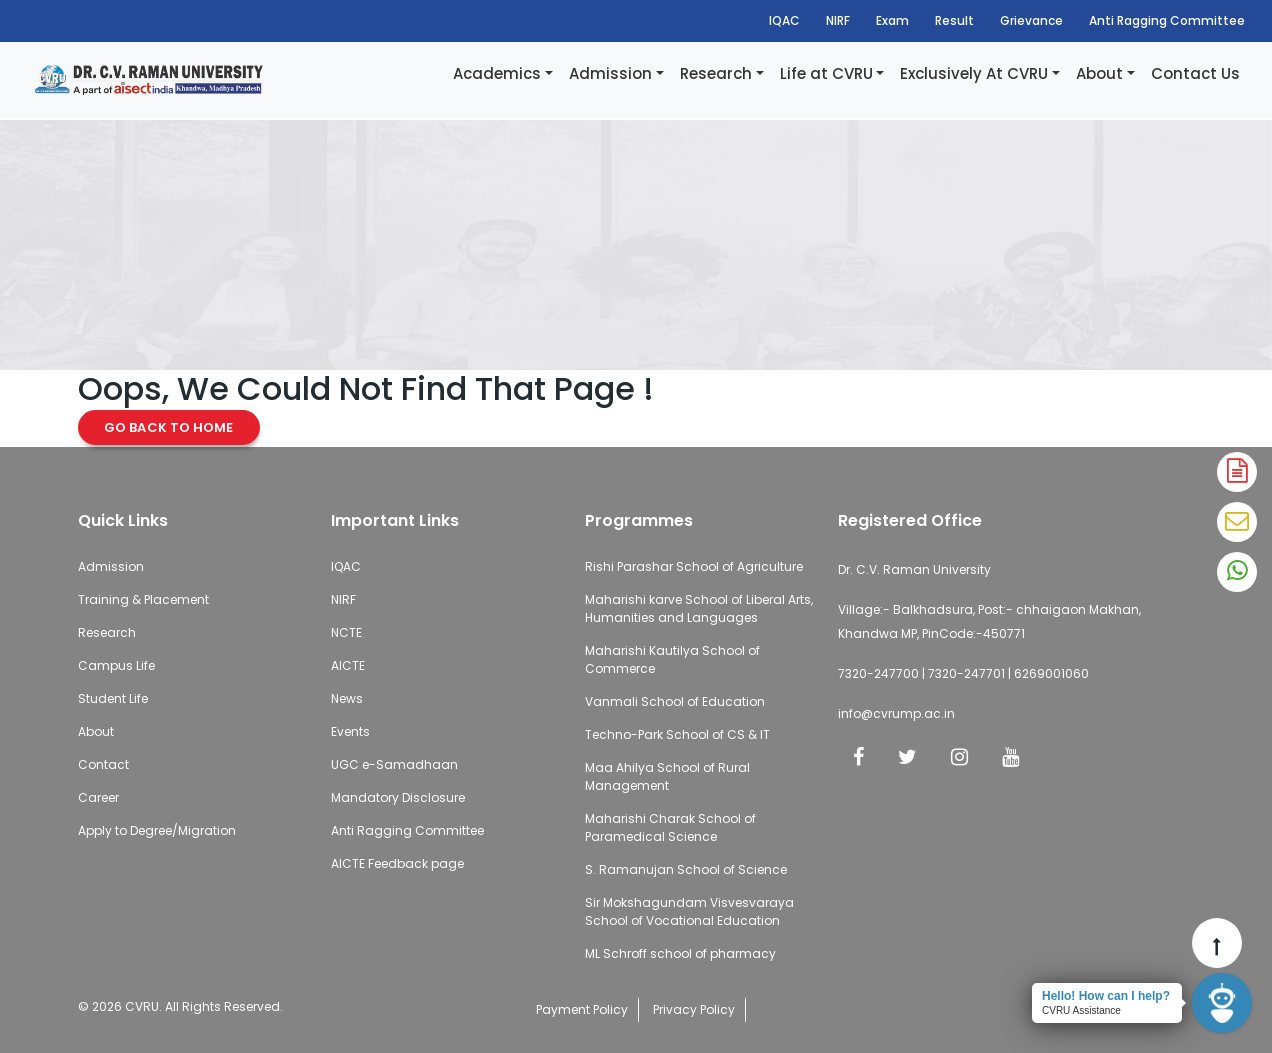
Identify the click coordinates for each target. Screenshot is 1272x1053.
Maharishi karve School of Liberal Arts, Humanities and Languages (699, 608)
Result (954, 20)
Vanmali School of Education (675, 701)
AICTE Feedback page (397, 863)
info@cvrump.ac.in (896, 713)
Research (716, 73)
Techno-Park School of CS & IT (677, 734)
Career (98, 797)
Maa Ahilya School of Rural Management (667, 776)
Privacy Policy (694, 1009)
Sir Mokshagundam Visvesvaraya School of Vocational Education (689, 911)
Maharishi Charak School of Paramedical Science (670, 827)
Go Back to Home (169, 427)
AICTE (348, 665)
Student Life (113, 698)
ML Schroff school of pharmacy (680, 953)
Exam (892, 20)
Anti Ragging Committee (1167, 20)
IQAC (784, 20)
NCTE (346, 632)
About (1099, 73)
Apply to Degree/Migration (157, 830)
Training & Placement (143, 599)
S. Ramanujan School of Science (686, 869)
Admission (610, 73)
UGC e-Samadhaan (394, 764)
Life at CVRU (826, 73)
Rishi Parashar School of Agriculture (694, 566)
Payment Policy (582, 1009)
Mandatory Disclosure (398, 797)
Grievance (1031, 20)
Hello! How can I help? (1106, 996)
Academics (497, 73)
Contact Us (1195, 73)
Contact (103, 764)
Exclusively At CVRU (974, 73)
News (347, 698)
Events (350, 731)
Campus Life (116, 665)
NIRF (838, 20)
